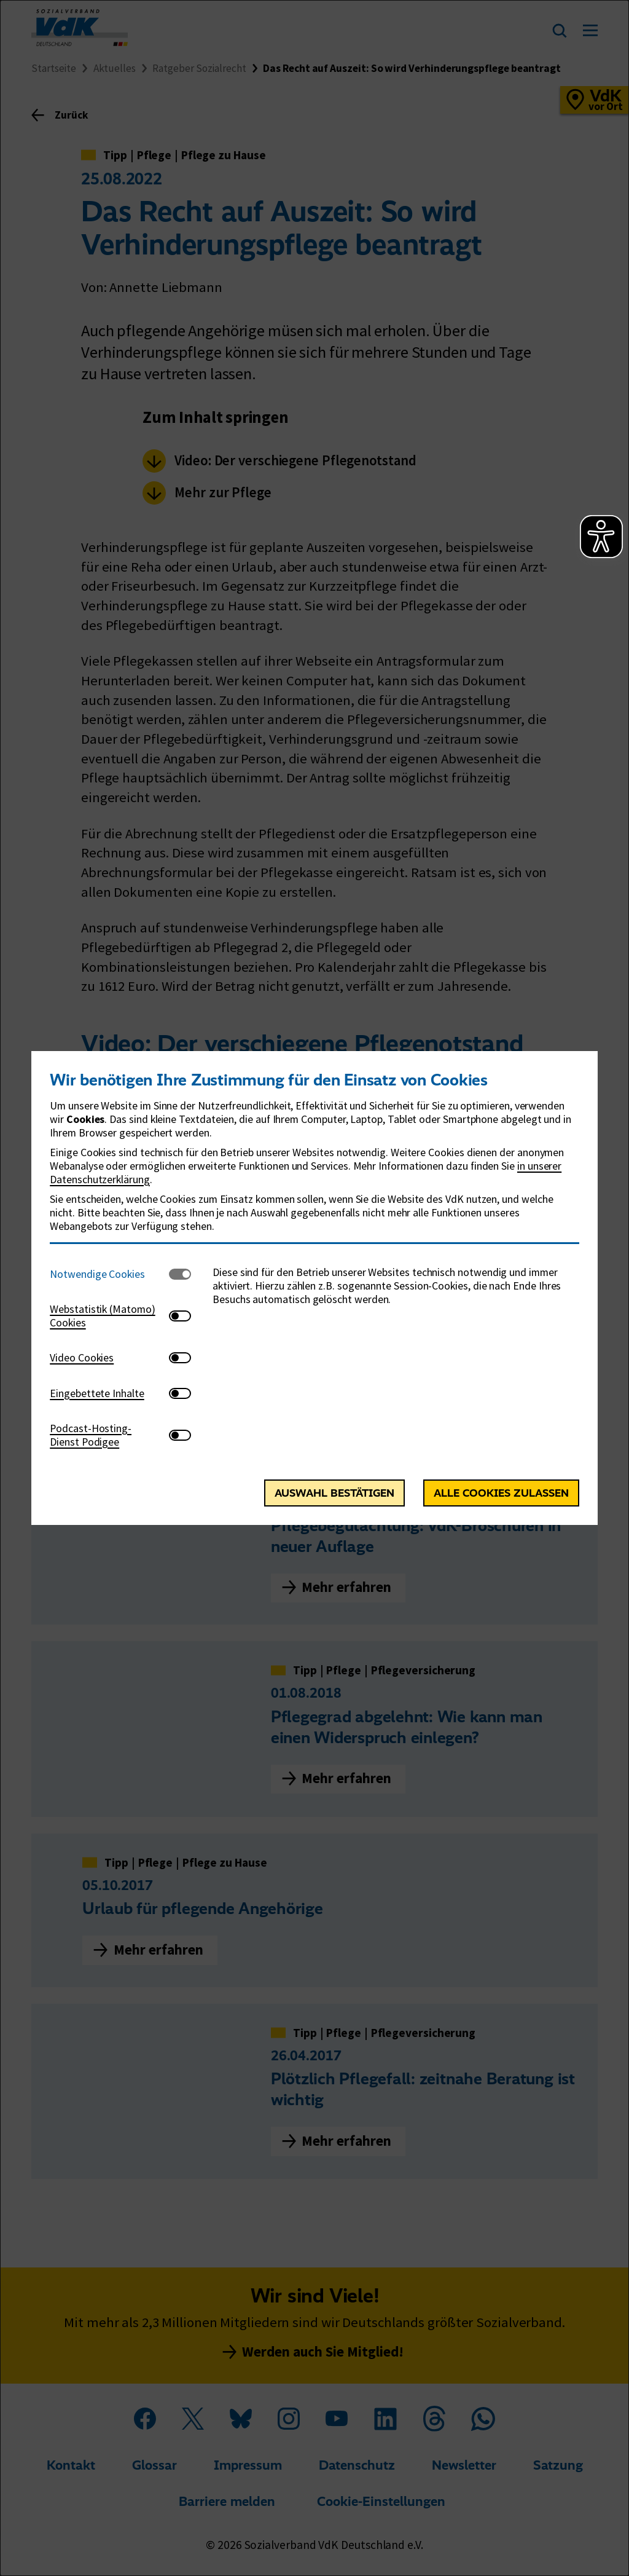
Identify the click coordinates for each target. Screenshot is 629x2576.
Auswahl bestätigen (334, 1492)
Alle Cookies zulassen (501, 1492)
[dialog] (314, 1288)
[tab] (109, 1274)
